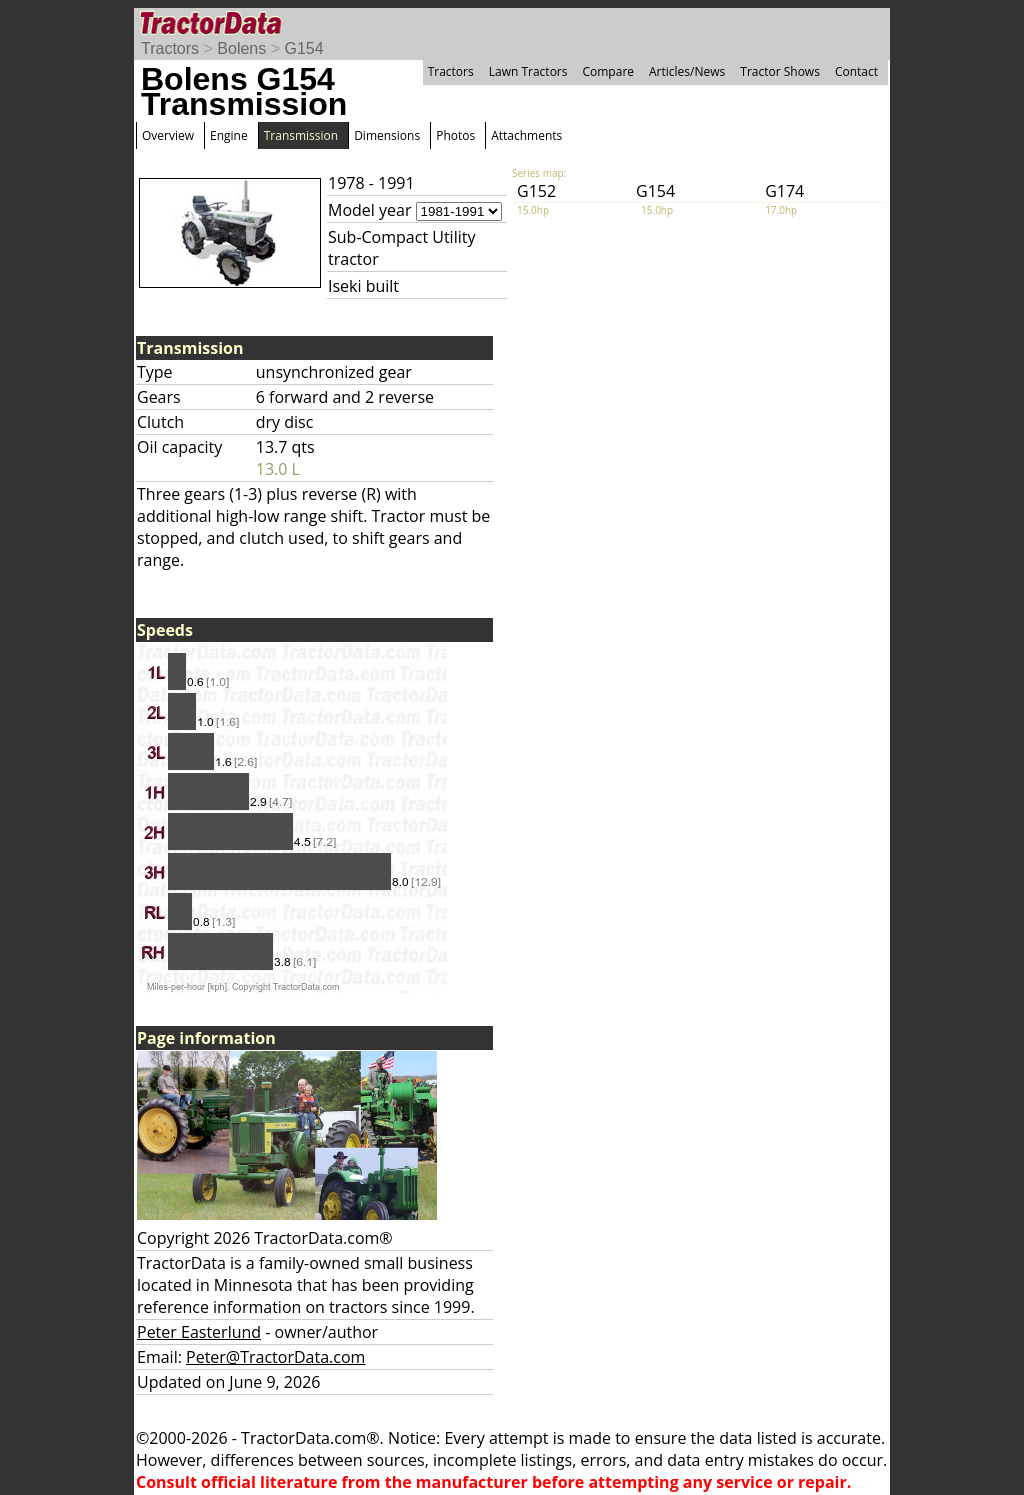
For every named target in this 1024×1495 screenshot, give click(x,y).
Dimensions (387, 135)
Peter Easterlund (199, 1332)
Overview (168, 135)
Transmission (301, 135)
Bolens (241, 48)
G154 (303, 48)
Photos (455, 135)
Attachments (526, 135)
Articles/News (687, 71)
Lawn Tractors (528, 71)
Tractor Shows (780, 71)
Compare (608, 71)
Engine (229, 135)
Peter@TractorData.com (275, 1357)
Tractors (170, 48)
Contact (856, 71)
